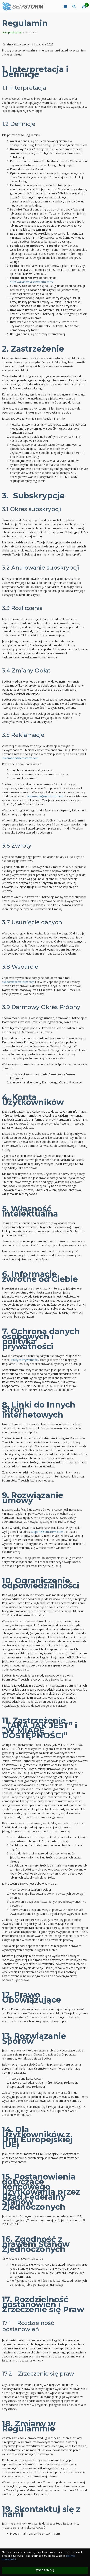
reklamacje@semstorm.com (20, 758)
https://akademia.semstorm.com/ (31, 282)
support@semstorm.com (18, 982)
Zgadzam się (45, 2570)
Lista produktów (11, 32)
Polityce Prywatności (24, 1360)
